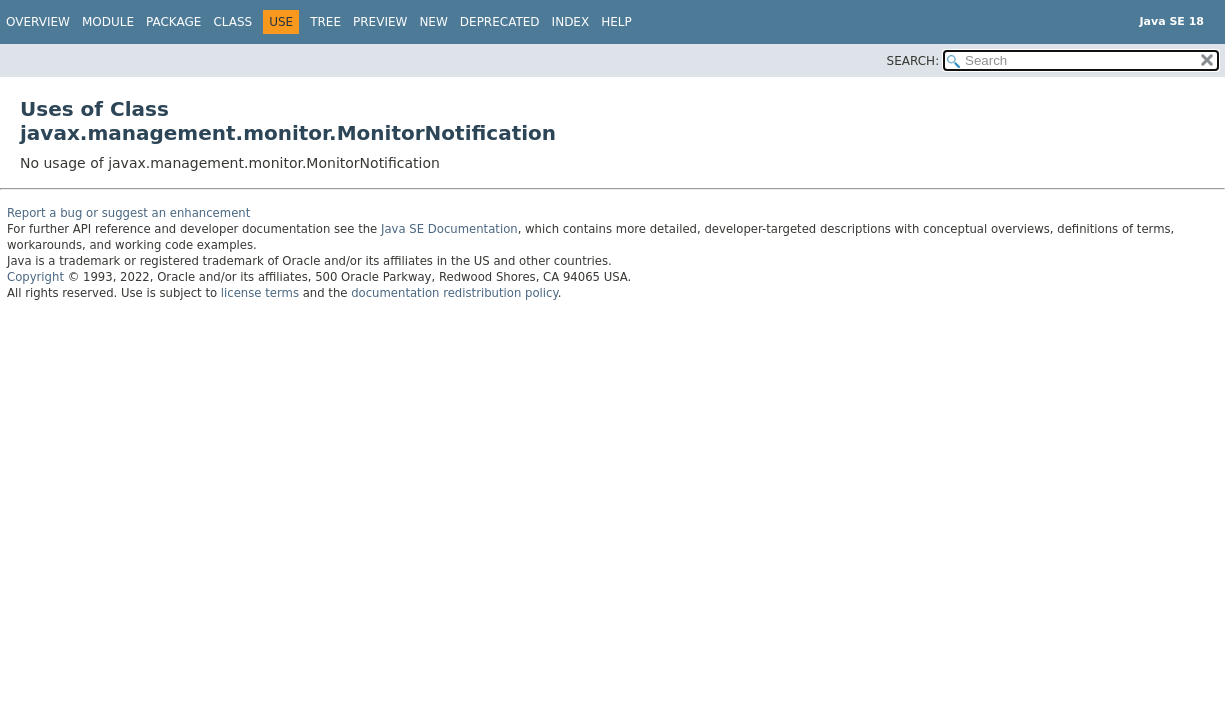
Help (616, 22)
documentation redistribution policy (454, 293)
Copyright (35, 277)
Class (232, 22)
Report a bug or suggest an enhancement (128, 213)
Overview (38, 22)
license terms (260, 293)
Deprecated (500, 22)
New (433, 22)
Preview (380, 22)
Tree (325, 22)
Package (173, 22)
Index (571, 22)
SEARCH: (913, 61)
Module (108, 22)
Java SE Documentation (449, 229)
